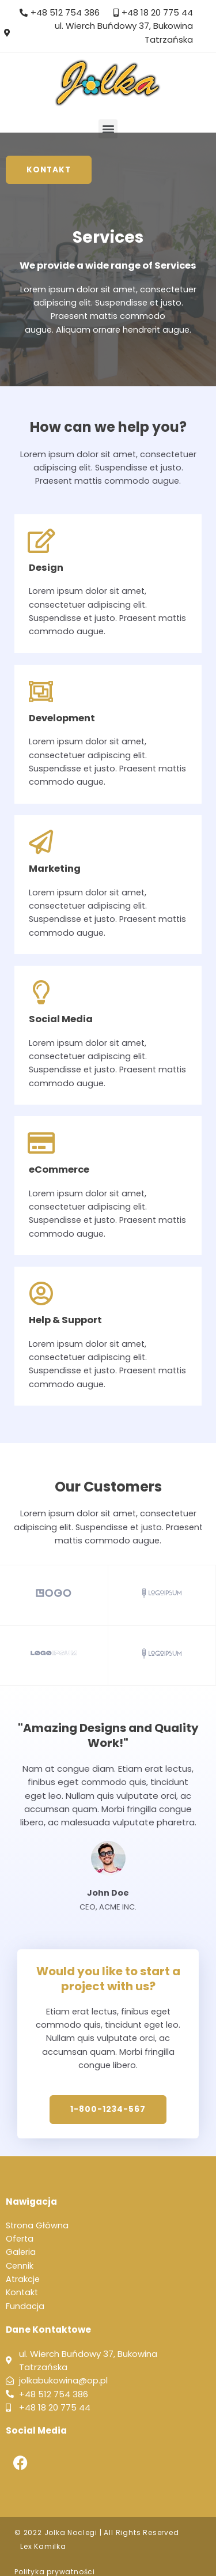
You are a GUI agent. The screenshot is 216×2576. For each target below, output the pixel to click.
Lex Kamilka (43, 2546)
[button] (108, 128)
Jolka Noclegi (70, 2532)
